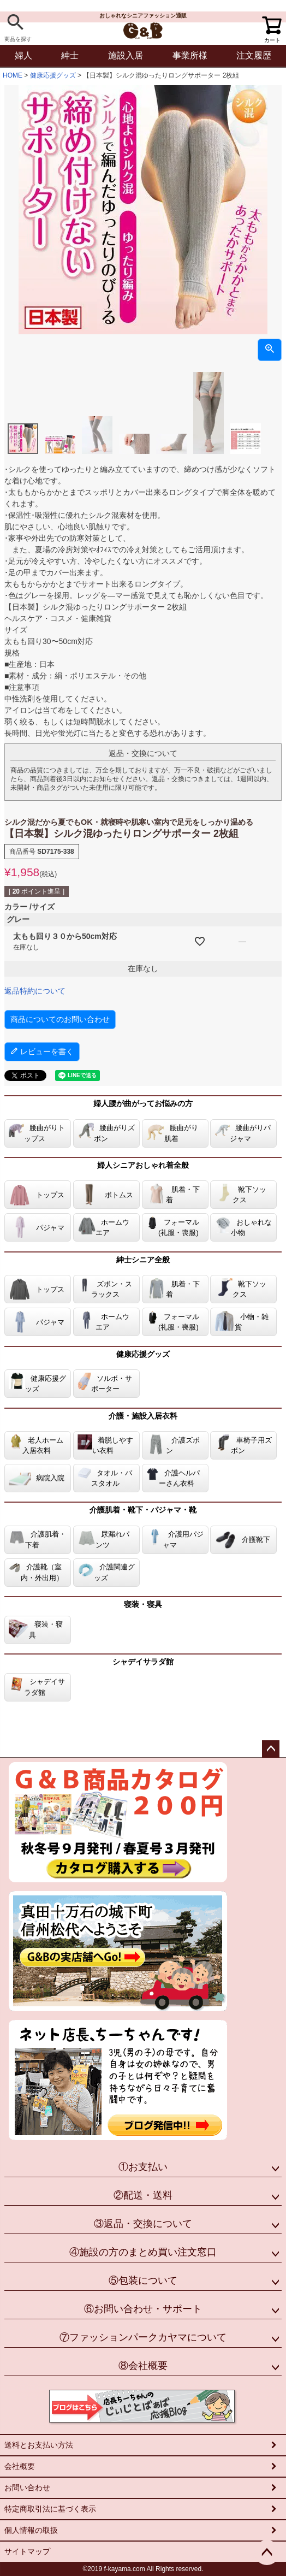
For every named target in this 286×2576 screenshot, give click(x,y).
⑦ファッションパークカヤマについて (143, 2337)
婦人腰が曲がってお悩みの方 (143, 1103)
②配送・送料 (143, 2195)
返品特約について (34, 990)
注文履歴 (253, 55)
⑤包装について (143, 2280)
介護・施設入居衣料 (143, 1415)
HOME (12, 75)
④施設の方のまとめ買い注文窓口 (143, 2252)
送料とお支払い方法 (38, 2445)
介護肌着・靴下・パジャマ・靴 (143, 1509)
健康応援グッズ (53, 75)
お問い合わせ (27, 2487)
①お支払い (143, 2166)
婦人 (23, 55)
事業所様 (189, 55)
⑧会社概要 (143, 2365)
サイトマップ (27, 2551)
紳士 (70, 55)
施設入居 (125, 55)
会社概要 (19, 2466)
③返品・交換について (143, 2223)
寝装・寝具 (143, 1604)
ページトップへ (270, 1749)
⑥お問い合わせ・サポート (143, 2308)
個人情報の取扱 (31, 2530)
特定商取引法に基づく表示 (50, 2508)
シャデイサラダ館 (143, 1661)
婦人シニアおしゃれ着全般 (143, 1165)
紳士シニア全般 (143, 1259)
